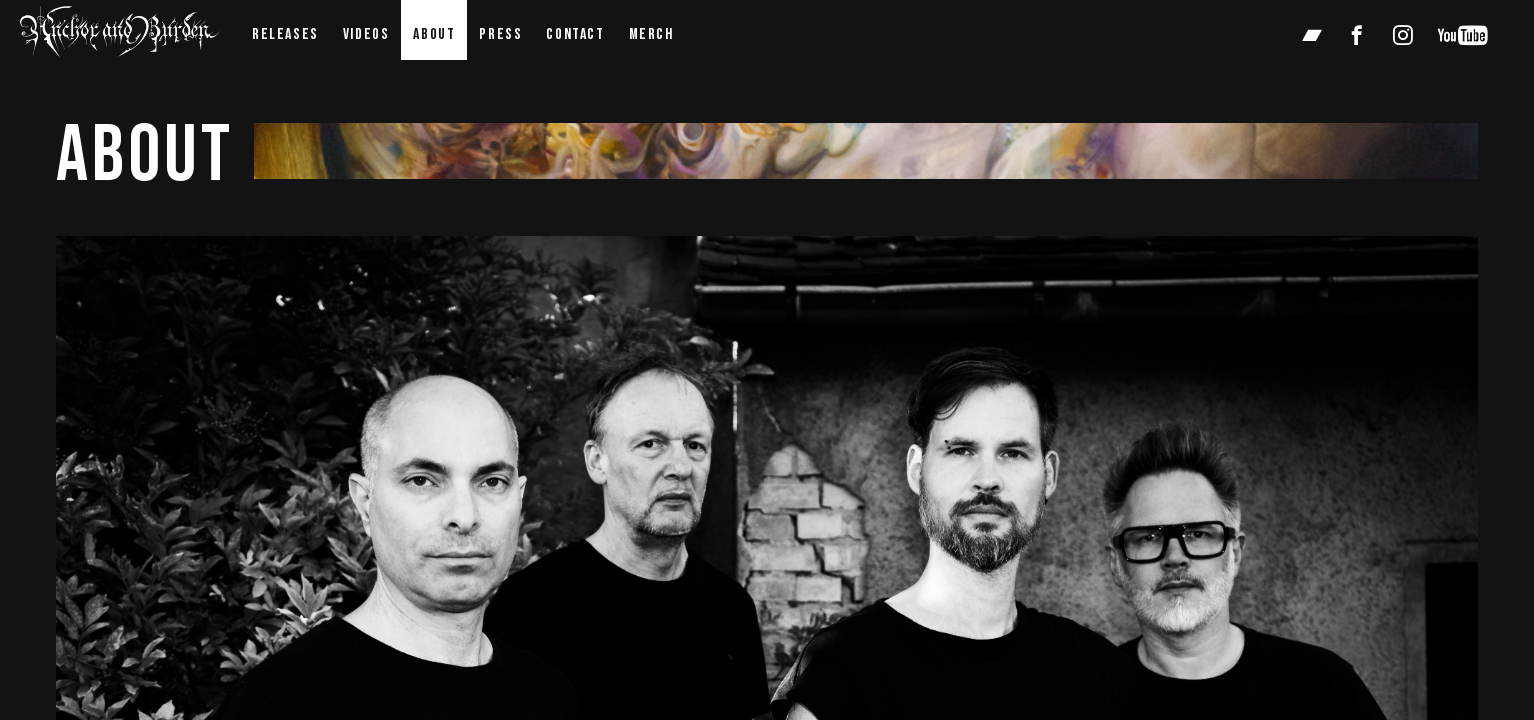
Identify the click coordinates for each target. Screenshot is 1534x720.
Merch (651, 34)
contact (575, 34)
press (500, 34)
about (434, 34)
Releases (285, 34)
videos (366, 34)
